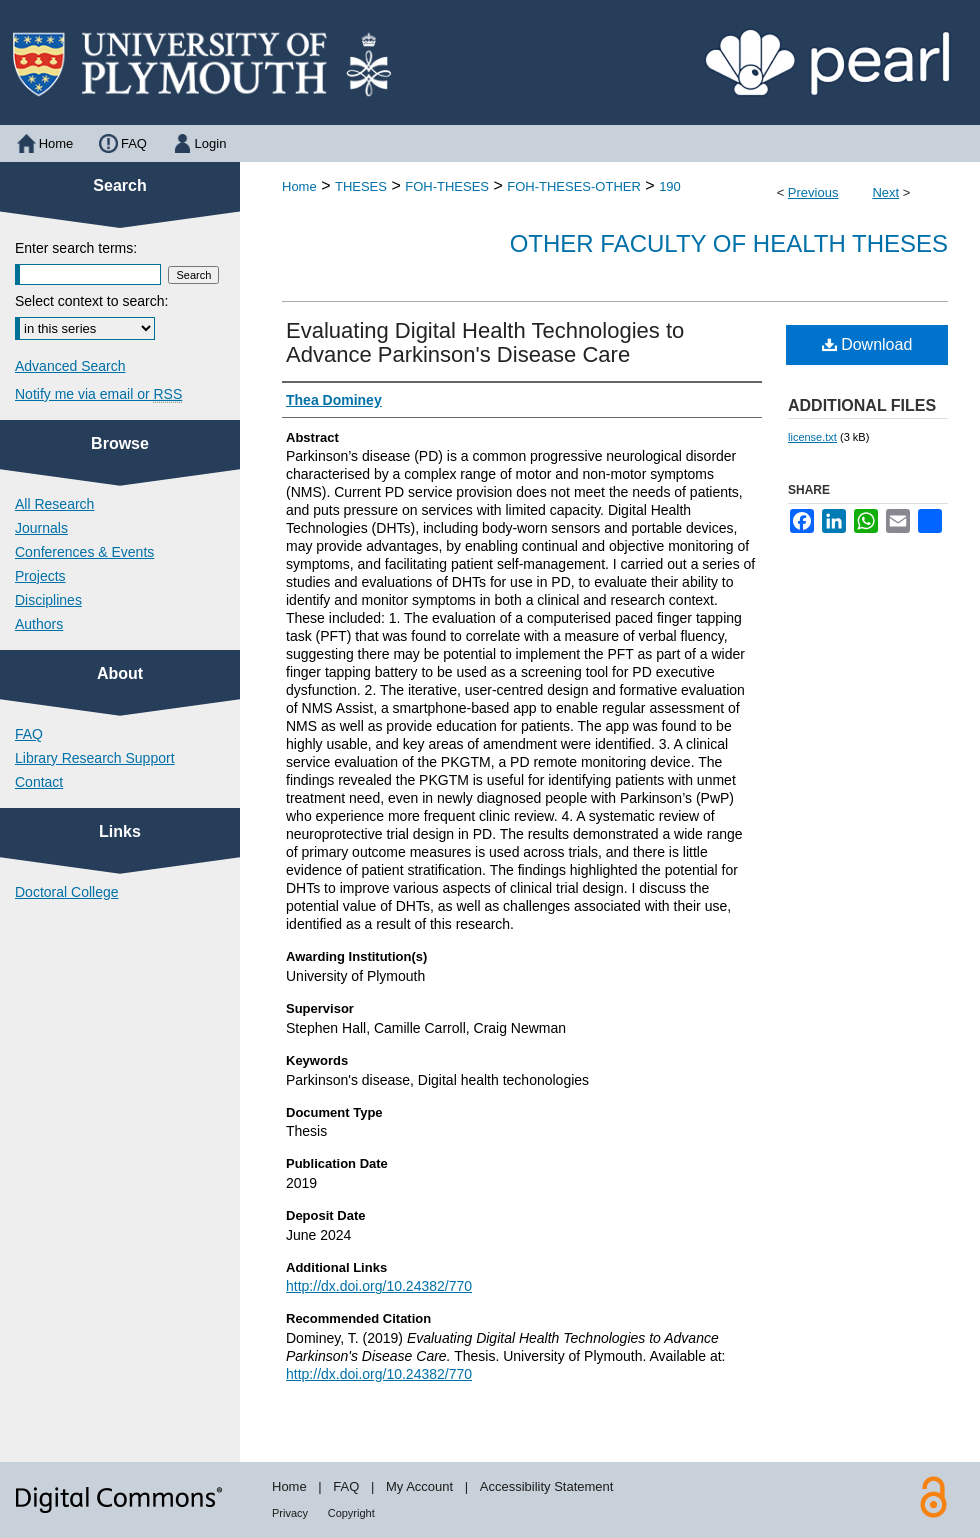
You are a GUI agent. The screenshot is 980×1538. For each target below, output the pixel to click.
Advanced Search (70, 366)
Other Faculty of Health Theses (729, 243)
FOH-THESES (447, 186)
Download (867, 344)
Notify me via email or (98, 394)
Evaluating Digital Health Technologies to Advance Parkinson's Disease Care (485, 342)
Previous (813, 192)
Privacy (290, 1513)
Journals (41, 528)
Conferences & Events (84, 552)
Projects (40, 576)
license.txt (812, 437)
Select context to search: (91, 301)
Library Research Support (95, 758)
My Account (419, 1486)
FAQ (29, 734)
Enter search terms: (76, 248)
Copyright (351, 1513)
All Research (54, 504)
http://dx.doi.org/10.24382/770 (379, 1286)
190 (670, 186)
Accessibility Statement (547, 1486)
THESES (361, 186)
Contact (39, 782)
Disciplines (48, 600)
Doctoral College (67, 892)
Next (885, 192)
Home (299, 186)
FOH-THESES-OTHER (574, 186)
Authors (39, 624)
